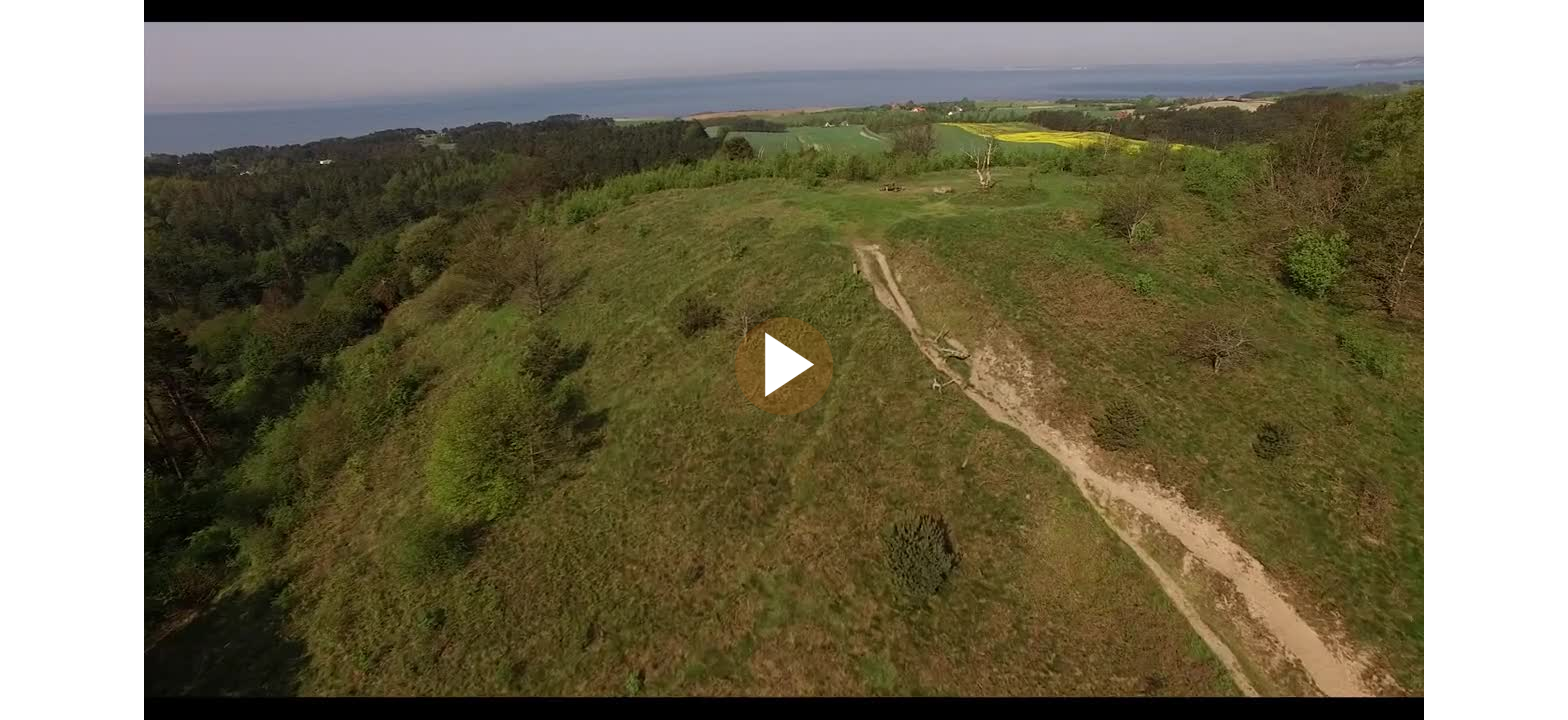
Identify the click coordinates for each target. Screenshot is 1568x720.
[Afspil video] (784, 410)
